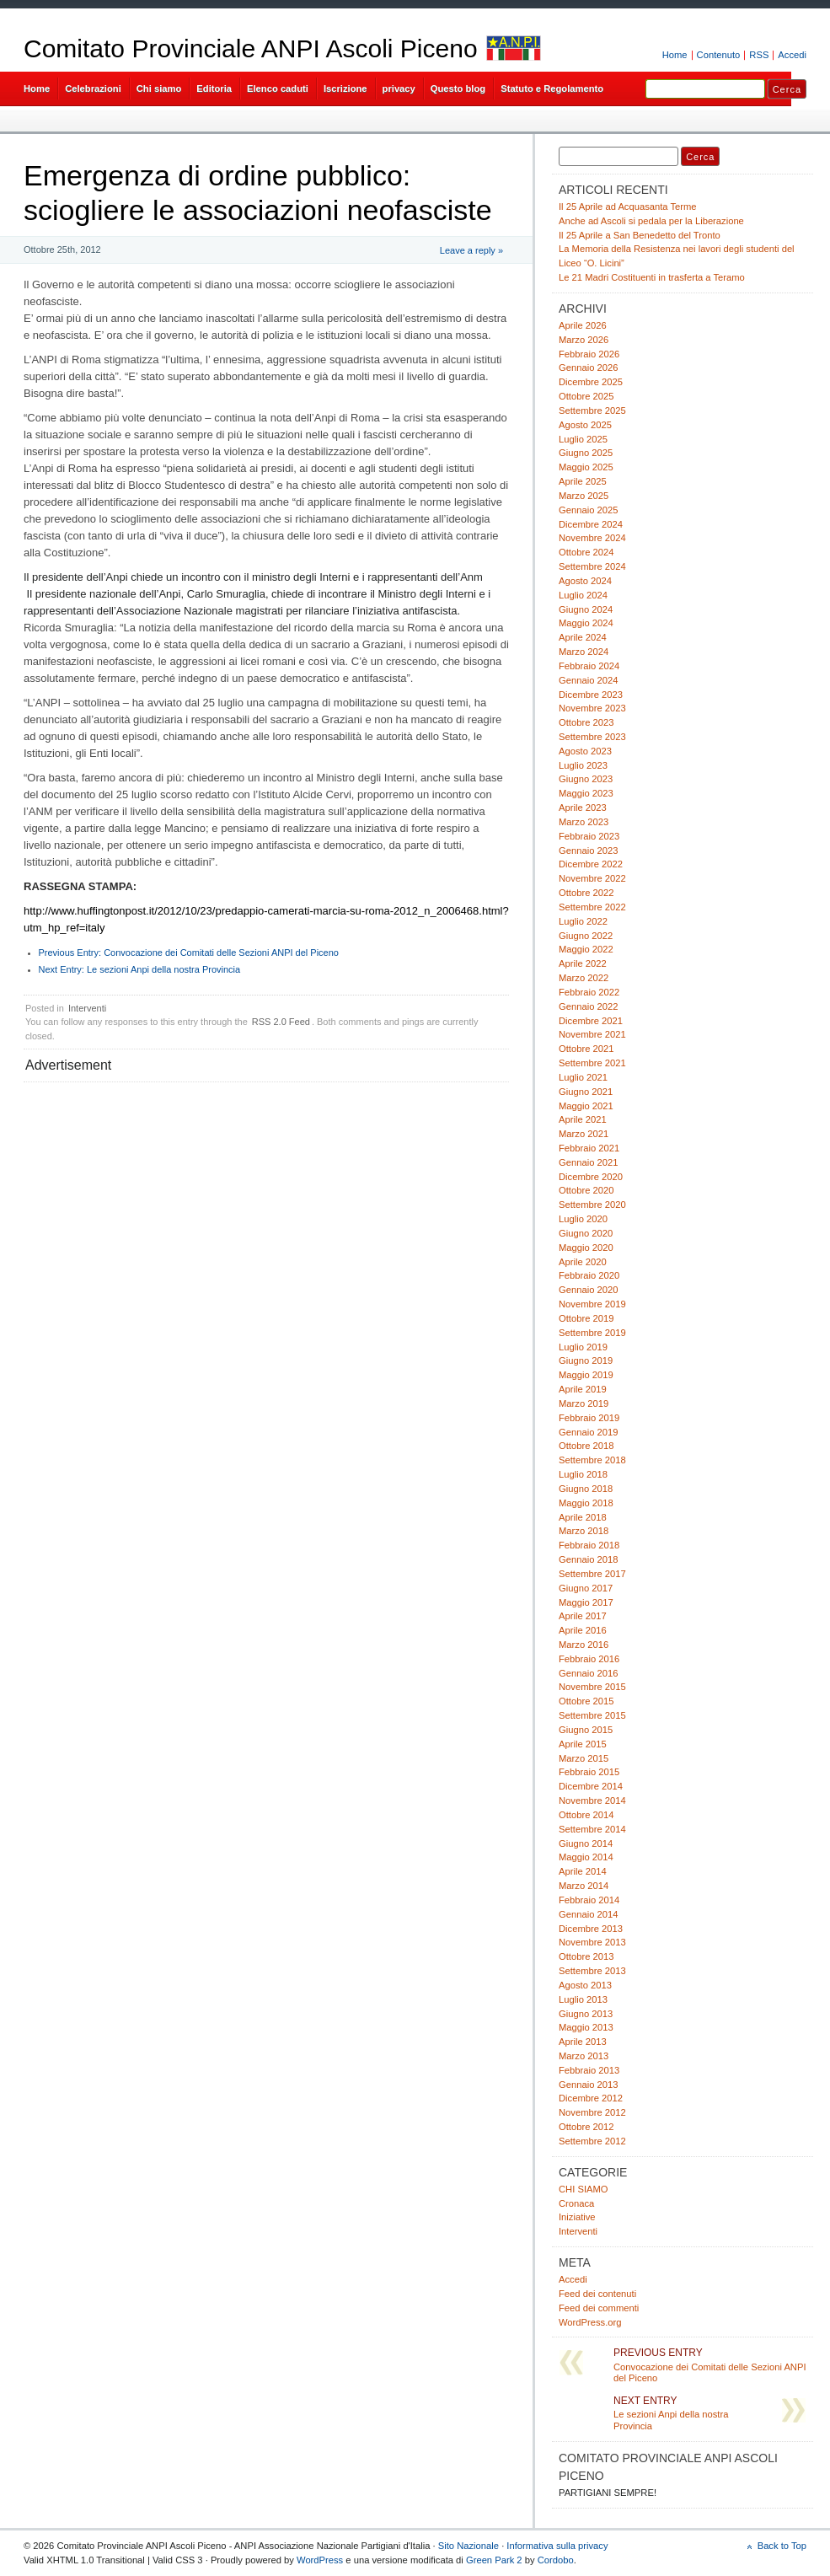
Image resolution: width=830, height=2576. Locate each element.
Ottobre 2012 (586, 2127)
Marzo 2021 (583, 1134)
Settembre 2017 (592, 1574)
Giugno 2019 (586, 1360)
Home (675, 55)
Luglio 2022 (583, 921)
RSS (758, 55)
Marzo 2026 (583, 340)
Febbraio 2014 (589, 1900)
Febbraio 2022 (589, 992)
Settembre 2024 (592, 566)
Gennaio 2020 (588, 1290)
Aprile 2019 (583, 1389)
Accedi (792, 55)
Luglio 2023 (583, 765)
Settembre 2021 (592, 1063)
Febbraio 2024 (589, 666)
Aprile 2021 (583, 1119)
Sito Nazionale (468, 2546)
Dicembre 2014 (591, 1786)
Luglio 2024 (583, 595)
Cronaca (576, 2203)
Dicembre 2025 (591, 382)
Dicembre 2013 (591, 1929)
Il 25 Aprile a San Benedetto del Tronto (639, 235)
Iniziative (577, 2217)
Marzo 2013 (583, 2056)
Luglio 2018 (583, 1474)
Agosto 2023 (585, 751)
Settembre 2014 (592, 1829)
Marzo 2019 (583, 1403)
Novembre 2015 (592, 1687)
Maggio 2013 (586, 2027)
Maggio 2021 (586, 1106)
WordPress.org (590, 2322)
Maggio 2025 (586, 467)
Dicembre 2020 (591, 1177)
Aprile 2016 (583, 1630)
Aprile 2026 (583, 325)
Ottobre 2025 (586, 396)
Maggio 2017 (586, 1602)
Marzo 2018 (583, 1531)
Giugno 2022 (586, 936)
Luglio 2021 (583, 1077)
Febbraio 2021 (589, 1148)
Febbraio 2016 (589, 1659)
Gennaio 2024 (588, 680)
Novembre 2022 (592, 878)
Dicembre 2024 (591, 524)
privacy (399, 88)
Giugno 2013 (586, 2014)
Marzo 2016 (583, 1645)
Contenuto (719, 55)
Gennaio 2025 (588, 510)
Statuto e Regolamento (552, 88)
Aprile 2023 (583, 807)
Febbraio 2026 (589, 354)
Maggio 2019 (586, 1375)
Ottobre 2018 (586, 1446)
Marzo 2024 (583, 652)
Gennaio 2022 (588, 1006)
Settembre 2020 (592, 1204)
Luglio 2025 (583, 439)
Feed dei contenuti (597, 2294)
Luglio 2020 (583, 1219)
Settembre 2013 (592, 1971)
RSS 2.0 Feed (281, 1022)
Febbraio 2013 (589, 2070)
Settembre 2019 (592, 1333)
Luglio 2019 (583, 1347)
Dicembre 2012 (591, 2098)
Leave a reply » (471, 250)
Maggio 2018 (586, 1503)
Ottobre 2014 (586, 1815)
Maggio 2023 (586, 793)
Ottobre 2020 (586, 1190)
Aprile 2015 (583, 1744)
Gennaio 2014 (588, 1914)
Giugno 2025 (586, 453)
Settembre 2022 (592, 907)
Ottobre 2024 (586, 552)
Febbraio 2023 (589, 836)
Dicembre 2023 (591, 695)
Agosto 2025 (585, 425)
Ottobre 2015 (586, 1701)
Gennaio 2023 (588, 850)
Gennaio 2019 (588, 1432)
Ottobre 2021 (586, 1049)
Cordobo (556, 2560)
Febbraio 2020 (589, 1275)
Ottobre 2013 (586, 1956)
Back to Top (782, 2546)
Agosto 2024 (585, 581)
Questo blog (458, 88)
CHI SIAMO (583, 2189)
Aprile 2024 (583, 637)
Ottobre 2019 (586, 1318)
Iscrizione (345, 88)
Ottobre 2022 (586, 893)
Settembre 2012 (592, 2141)
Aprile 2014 (583, 1871)
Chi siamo (159, 88)
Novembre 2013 (592, 1942)
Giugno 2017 (586, 1588)
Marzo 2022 (583, 978)
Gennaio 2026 (588, 367)
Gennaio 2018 (588, 1559)
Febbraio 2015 (589, 1772)
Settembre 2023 (592, 737)
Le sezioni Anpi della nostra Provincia (140, 969)
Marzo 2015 (583, 1758)
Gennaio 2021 (588, 1162)
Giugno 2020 (586, 1233)
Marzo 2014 (583, 1886)
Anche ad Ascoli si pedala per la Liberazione (651, 221)
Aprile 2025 (583, 481)
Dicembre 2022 (591, 864)
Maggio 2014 (586, 1857)
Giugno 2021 (586, 1092)
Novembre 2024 (592, 538)
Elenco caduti (277, 88)
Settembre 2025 (592, 410)
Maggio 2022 (586, 949)
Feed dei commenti (599, 2308)
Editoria (214, 88)
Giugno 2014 (586, 1843)
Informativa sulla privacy (557, 2546)
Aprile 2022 (583, 963)
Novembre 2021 (592, 1034)
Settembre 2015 (592, 1715)
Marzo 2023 (583, 822)
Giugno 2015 (586, 1730)
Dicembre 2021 (591, 1021)
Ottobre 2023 (586, 722)
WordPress (320, 2560)
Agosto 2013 (585, 1985)
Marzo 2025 (583, 496)
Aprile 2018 (583, 1517)
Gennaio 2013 (588, 2085)
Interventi (87, 1008)
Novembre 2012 (592, 2112)
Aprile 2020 (583, 1262)
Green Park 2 (494, 2560)
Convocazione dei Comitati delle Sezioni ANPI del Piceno (189, 952)
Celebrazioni (93, 88)
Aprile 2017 (583, 1616)
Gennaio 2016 (588, 1673)
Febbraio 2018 (589, 1545)
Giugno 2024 (586, 609)
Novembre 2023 (592, 708)
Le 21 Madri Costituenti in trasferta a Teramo (652, 277)
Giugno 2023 (586, 779)
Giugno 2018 (586, 1489)
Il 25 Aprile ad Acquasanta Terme (628, 206)
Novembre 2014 (592, 1800)
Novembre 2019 (592, 1304)
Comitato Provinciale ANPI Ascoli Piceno (251, 48)
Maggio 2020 (586, 1247)
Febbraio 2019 (589, 1418)
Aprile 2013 (583, 2042)
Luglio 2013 (583, 1999)
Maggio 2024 (586, 623)
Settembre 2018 (592, 1460)
